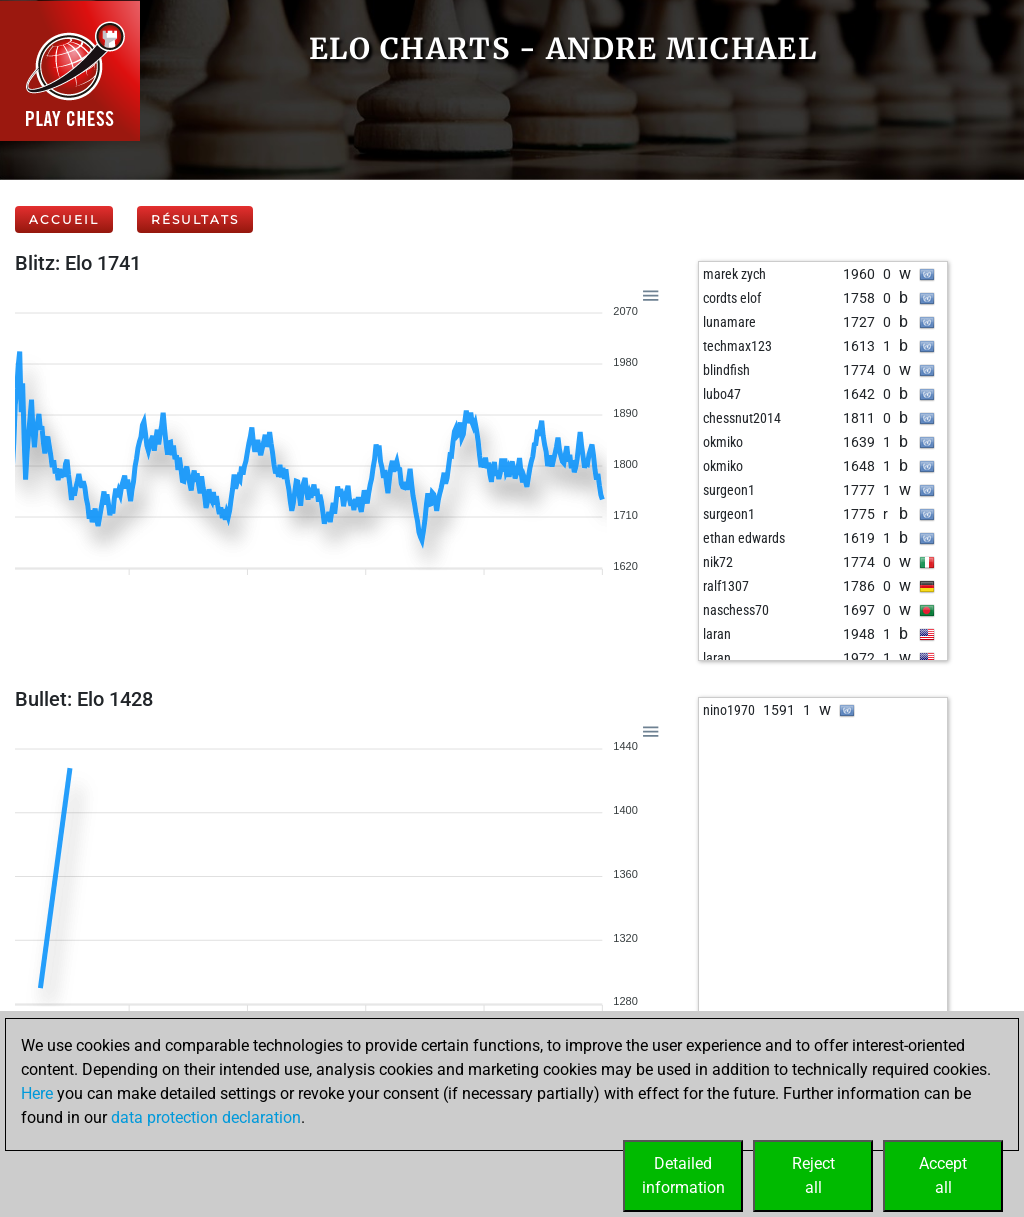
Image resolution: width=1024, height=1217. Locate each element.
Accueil (64, 219)
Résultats (195, 219)
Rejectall (813, 1175)
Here (37, 1093)
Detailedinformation (683, 1175)
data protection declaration (206, 1117)
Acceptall (943, 1175)
